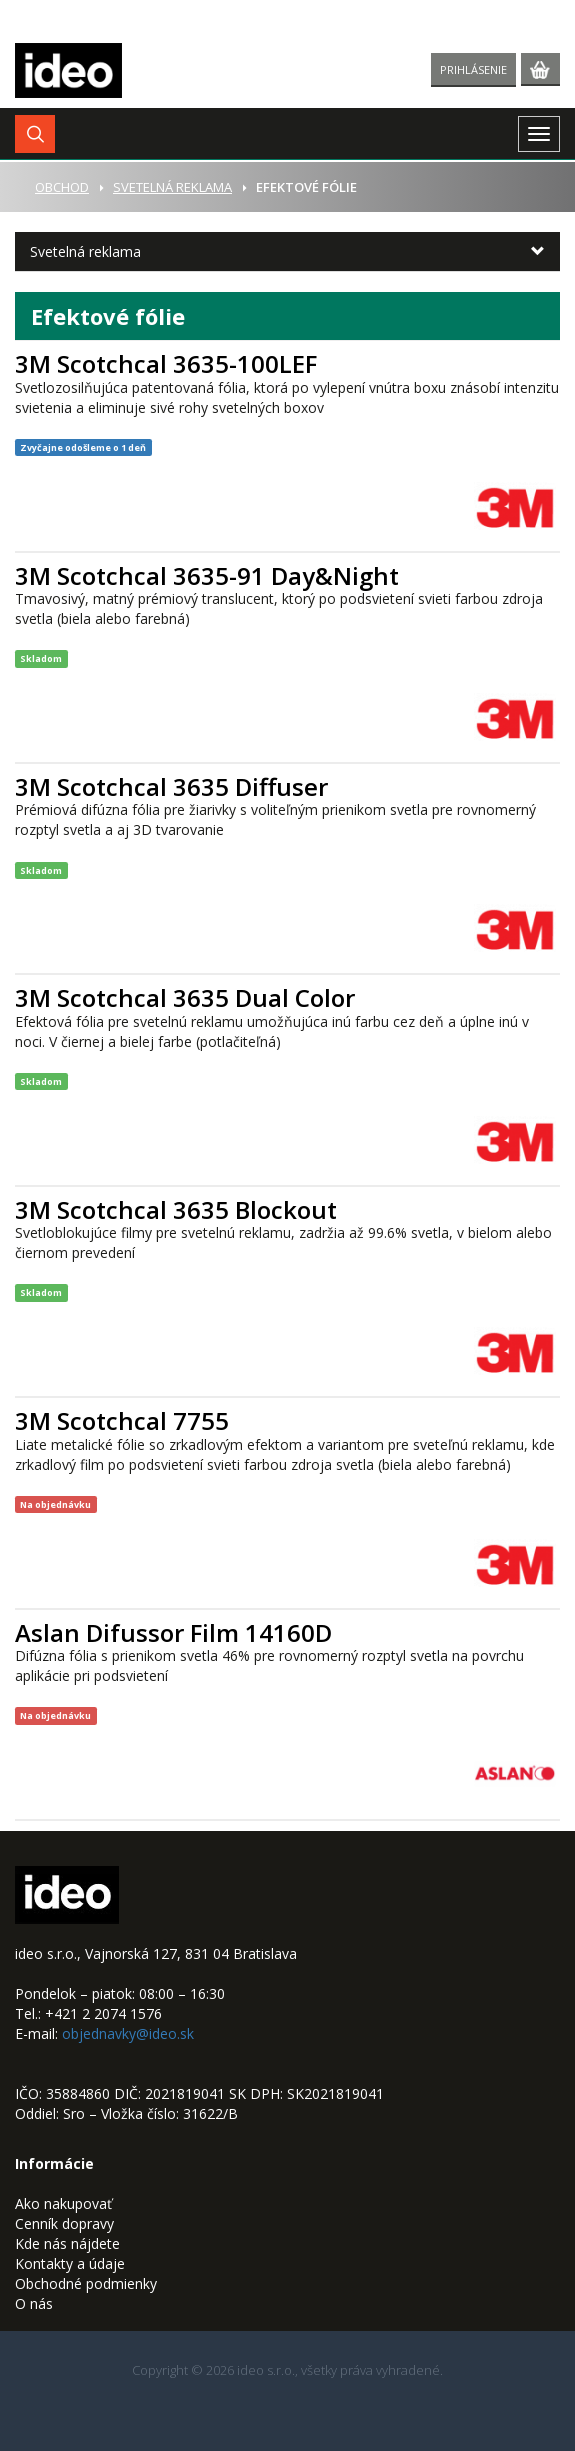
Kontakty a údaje (70, 2263)
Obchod (62, 187)
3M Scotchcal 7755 (122, 1420)
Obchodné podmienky (86, 2283)
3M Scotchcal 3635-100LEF (166, 363)
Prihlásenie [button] (473, 69)
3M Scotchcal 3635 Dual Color (185, 997)
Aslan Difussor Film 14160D (173, 1632)
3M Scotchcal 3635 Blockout (176, 1209)
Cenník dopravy (64, 2223)
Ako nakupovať (63, 2203)
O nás (34, 2303)
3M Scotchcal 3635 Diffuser (171, 786)
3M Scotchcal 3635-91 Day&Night (207, 575)
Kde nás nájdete (67, 2243)
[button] (35, 134)
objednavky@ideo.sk (128, 2033)
